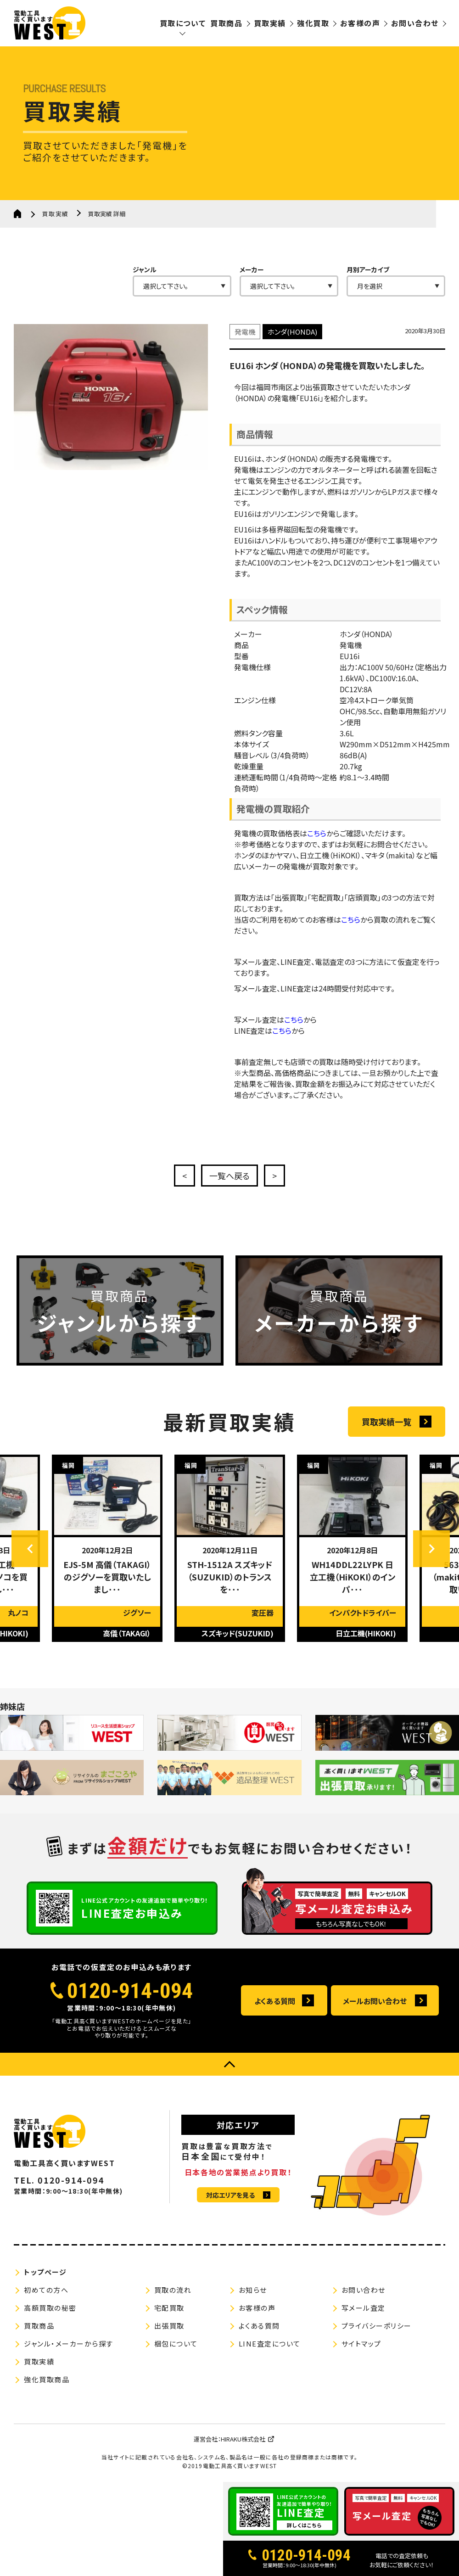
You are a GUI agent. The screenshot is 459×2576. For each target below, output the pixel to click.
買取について (183, 22)
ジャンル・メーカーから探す (68, 2343)
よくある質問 (274, 2000)
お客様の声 (360, 22)
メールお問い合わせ (375, 2000)
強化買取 (313, 22)
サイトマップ (361, 2343)
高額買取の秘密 (50, 2308)
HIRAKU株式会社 (243, 2439)
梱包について (176, 2343)
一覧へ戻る (229, 1176)
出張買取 (169, 2325)
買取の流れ (173, 2290)
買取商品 (226, 22)
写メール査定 (363, 2308)
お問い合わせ (415, 22)
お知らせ (253, 2290)
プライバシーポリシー (376, 2325)
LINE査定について (270, 2343)
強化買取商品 (46, 2379)
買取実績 (270, 22)
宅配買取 (169, 2308)
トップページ (45, 2272)
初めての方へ (46, 2290)
